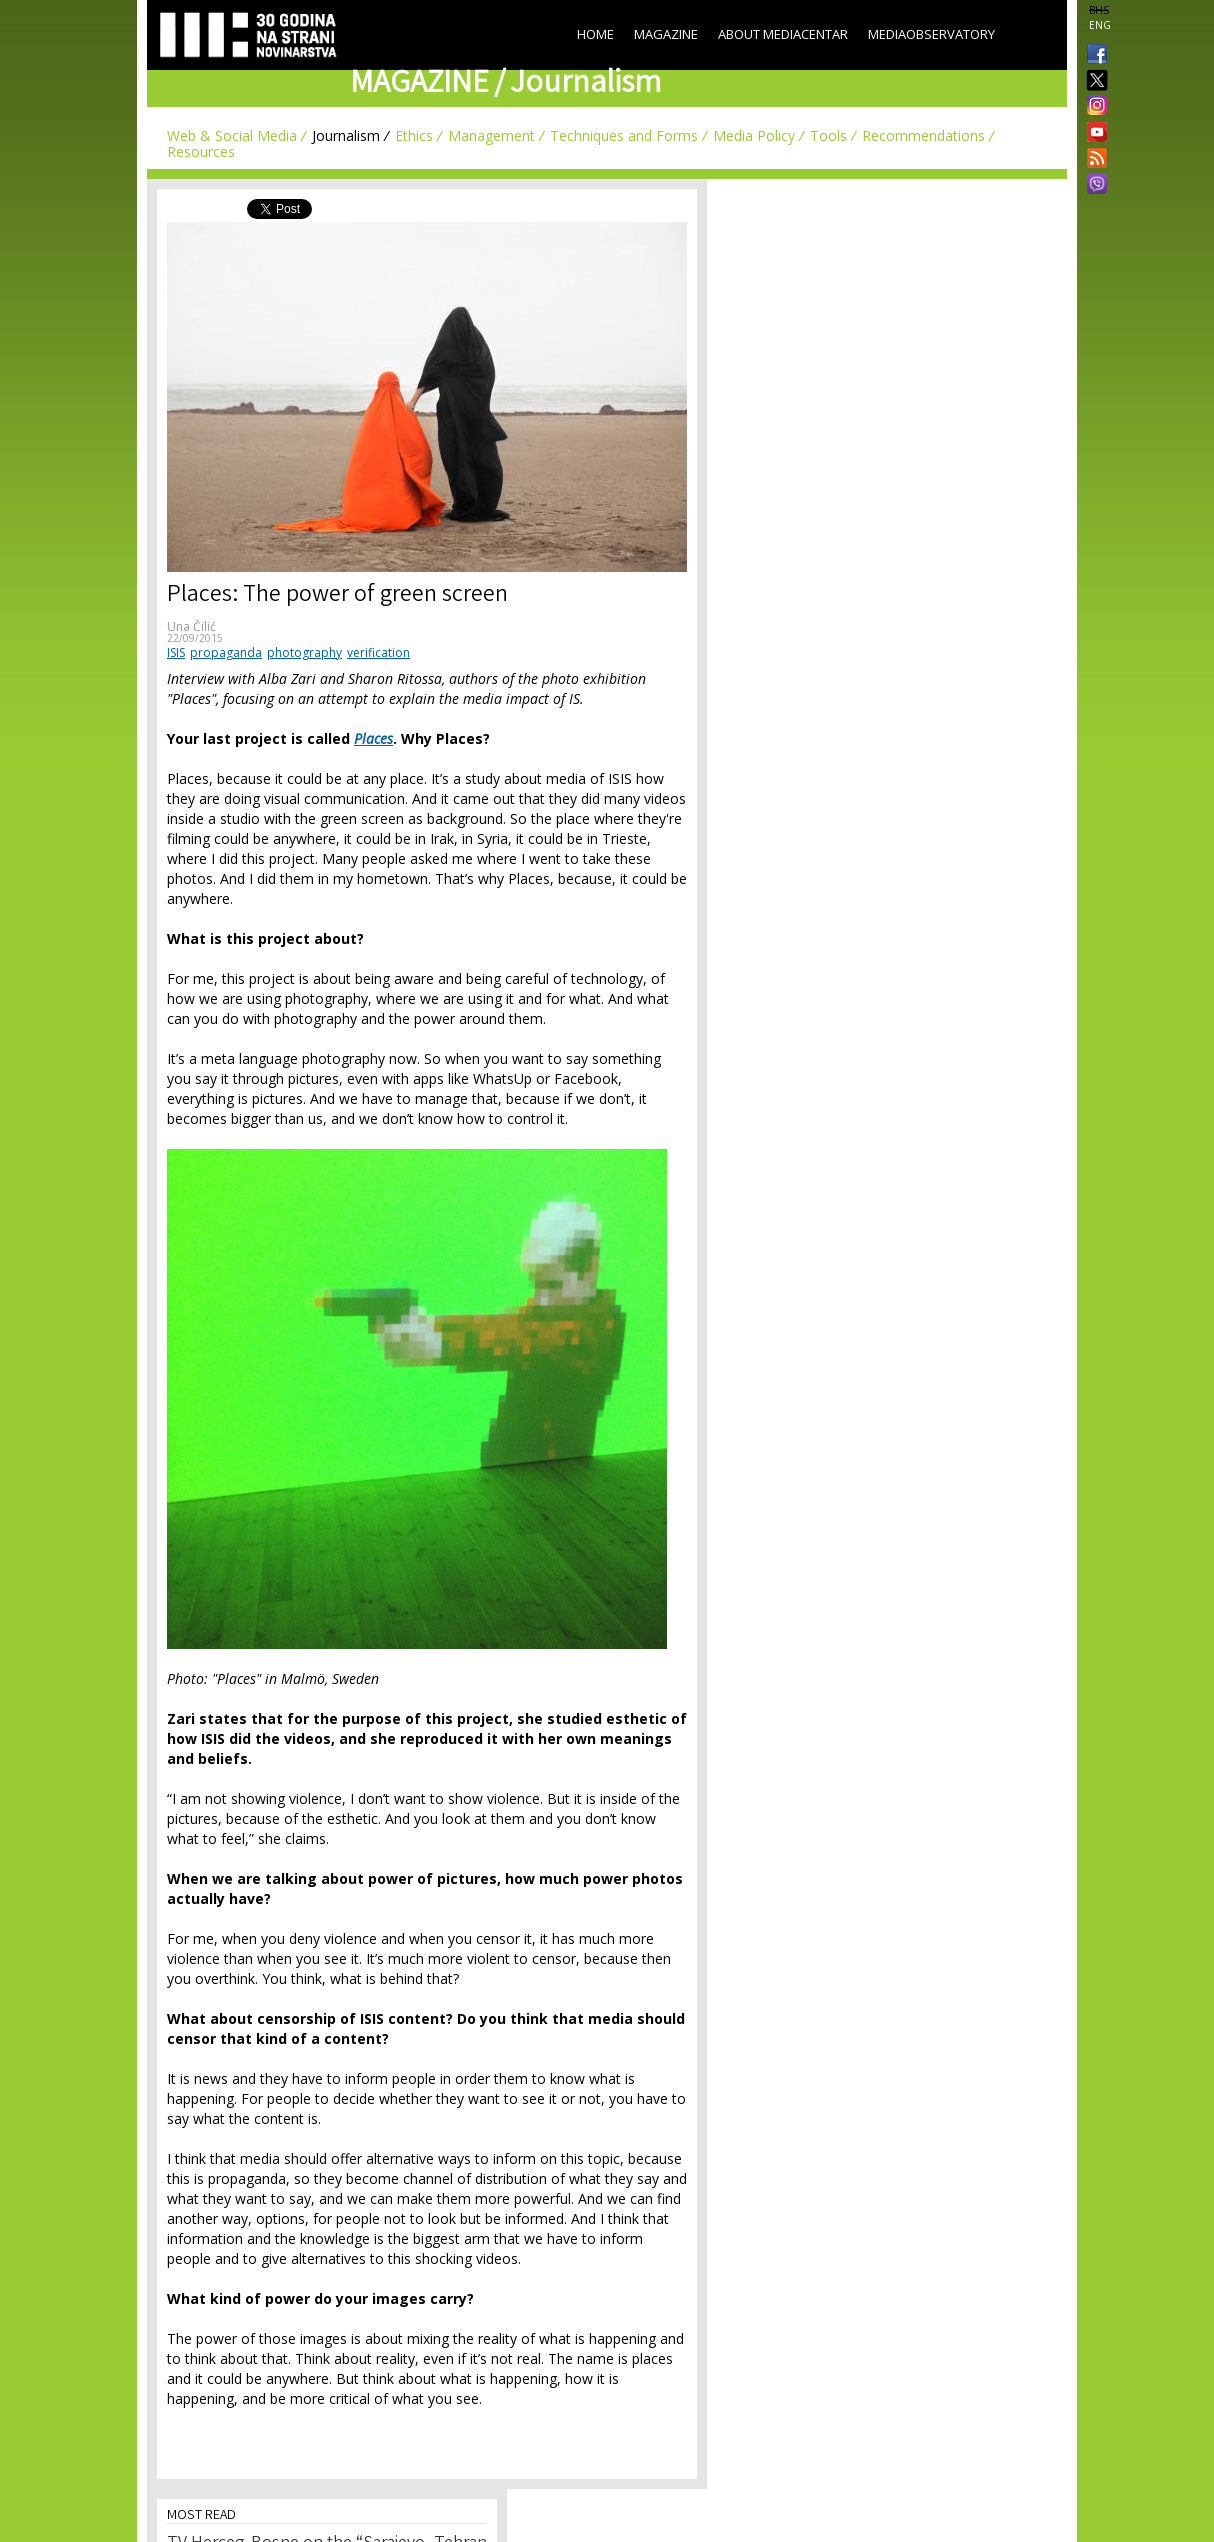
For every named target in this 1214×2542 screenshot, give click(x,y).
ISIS (176, 652)
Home (595, 34)
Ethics (414, 135)
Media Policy (754, 135)
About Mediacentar (783, 34)
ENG (1100, 25)
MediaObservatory (931, 34)
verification (378, 652)
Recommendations (923, 135)
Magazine (666, 34)
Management (491, 135)
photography (304, 652)
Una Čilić (191, 626)
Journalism (346, 135)
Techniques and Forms (624, 135)
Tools (828, 135)
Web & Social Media (232, 135)
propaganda (226, 652)
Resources (201, 151)
